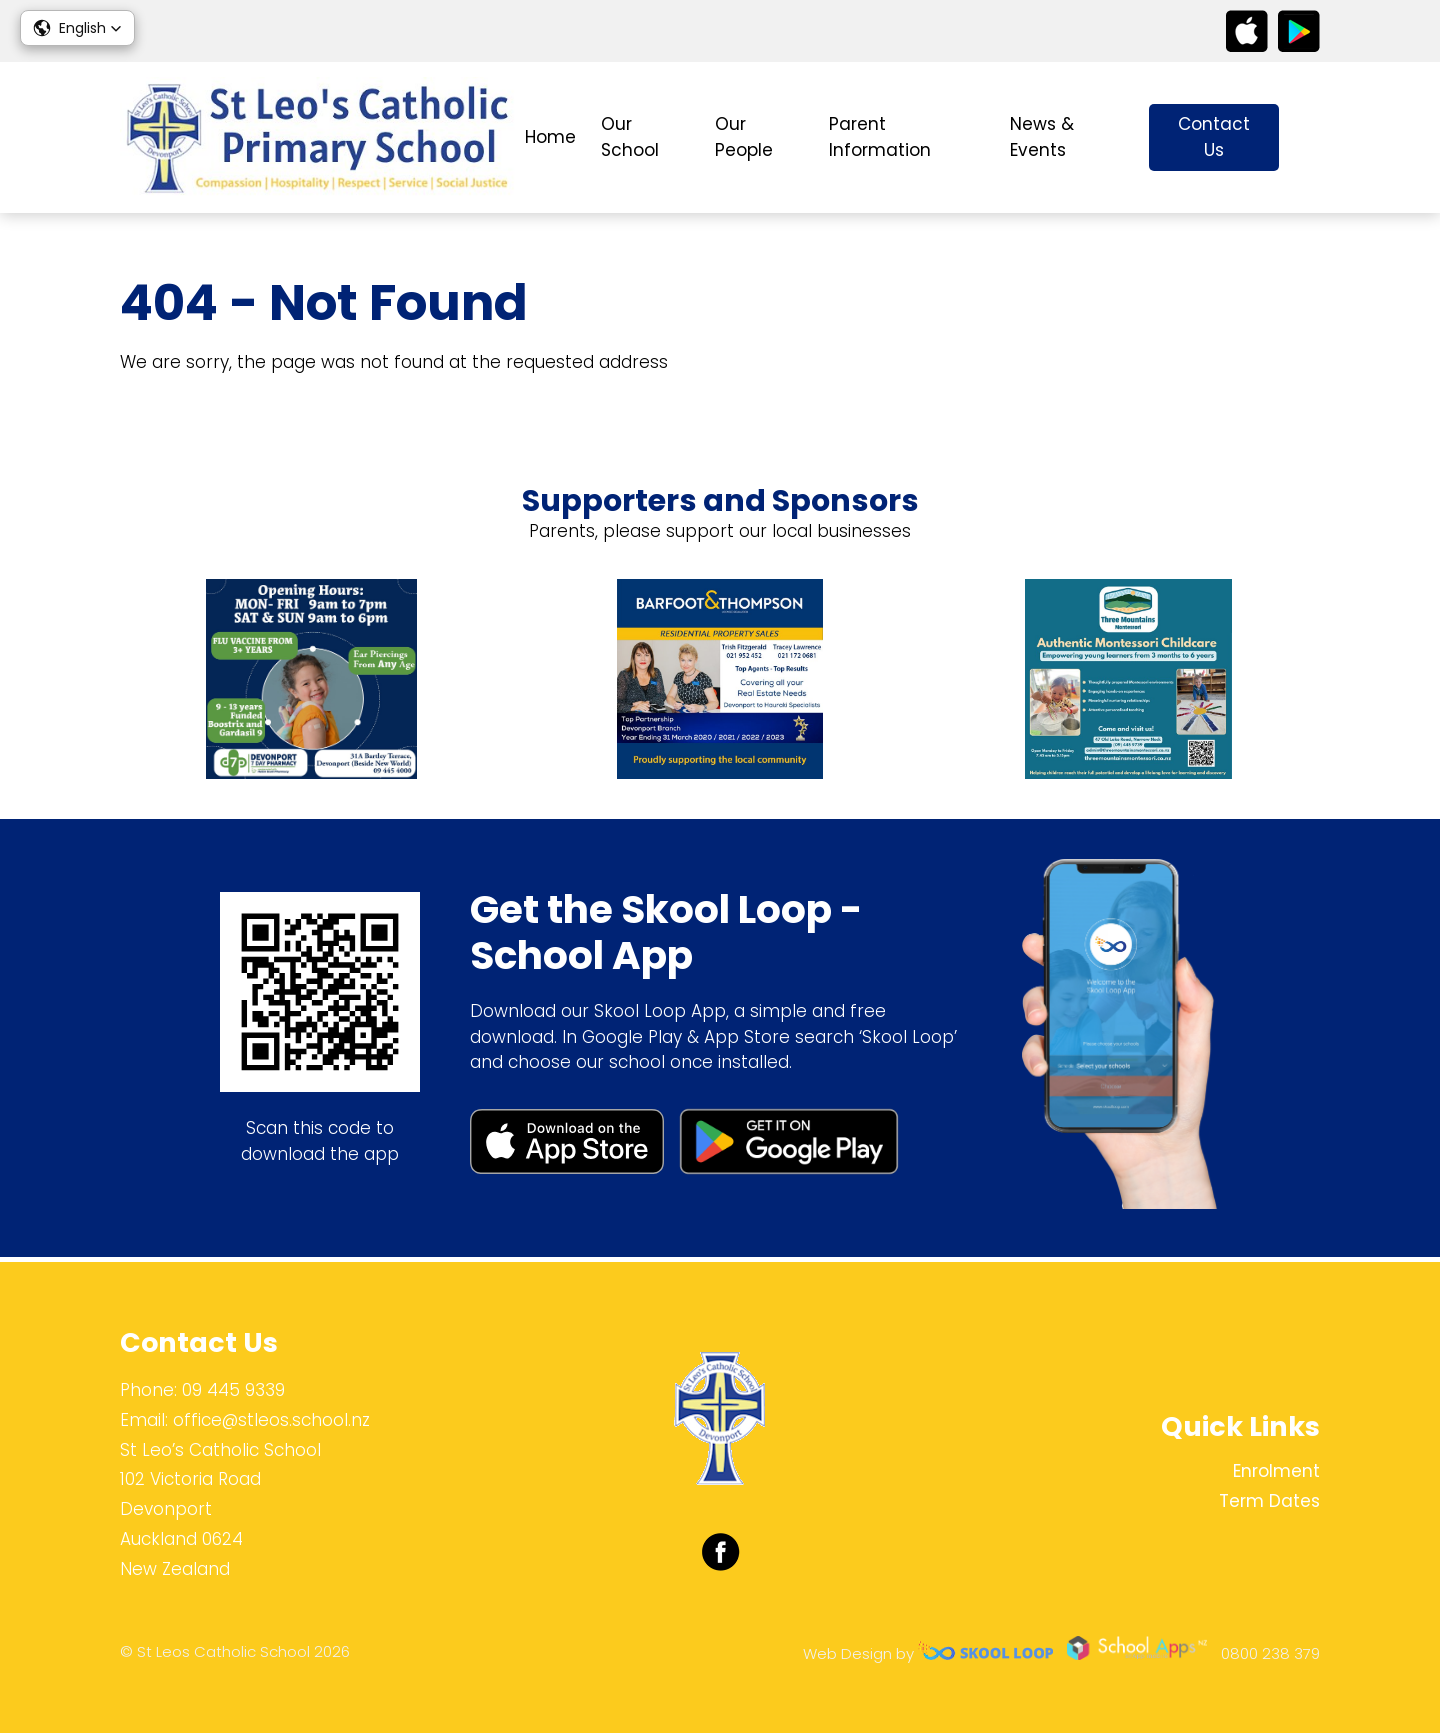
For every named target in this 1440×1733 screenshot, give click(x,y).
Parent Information (880, 137)
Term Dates (1269, 1501)
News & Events (1042, 137)
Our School (630, 137)
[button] (77, 28)
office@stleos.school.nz (271, 1420)
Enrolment (1276, 1471)
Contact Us (1214, 137)
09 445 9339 (233, 1390)
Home (550, 137)
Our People (744, 137)
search (1309, 137)
